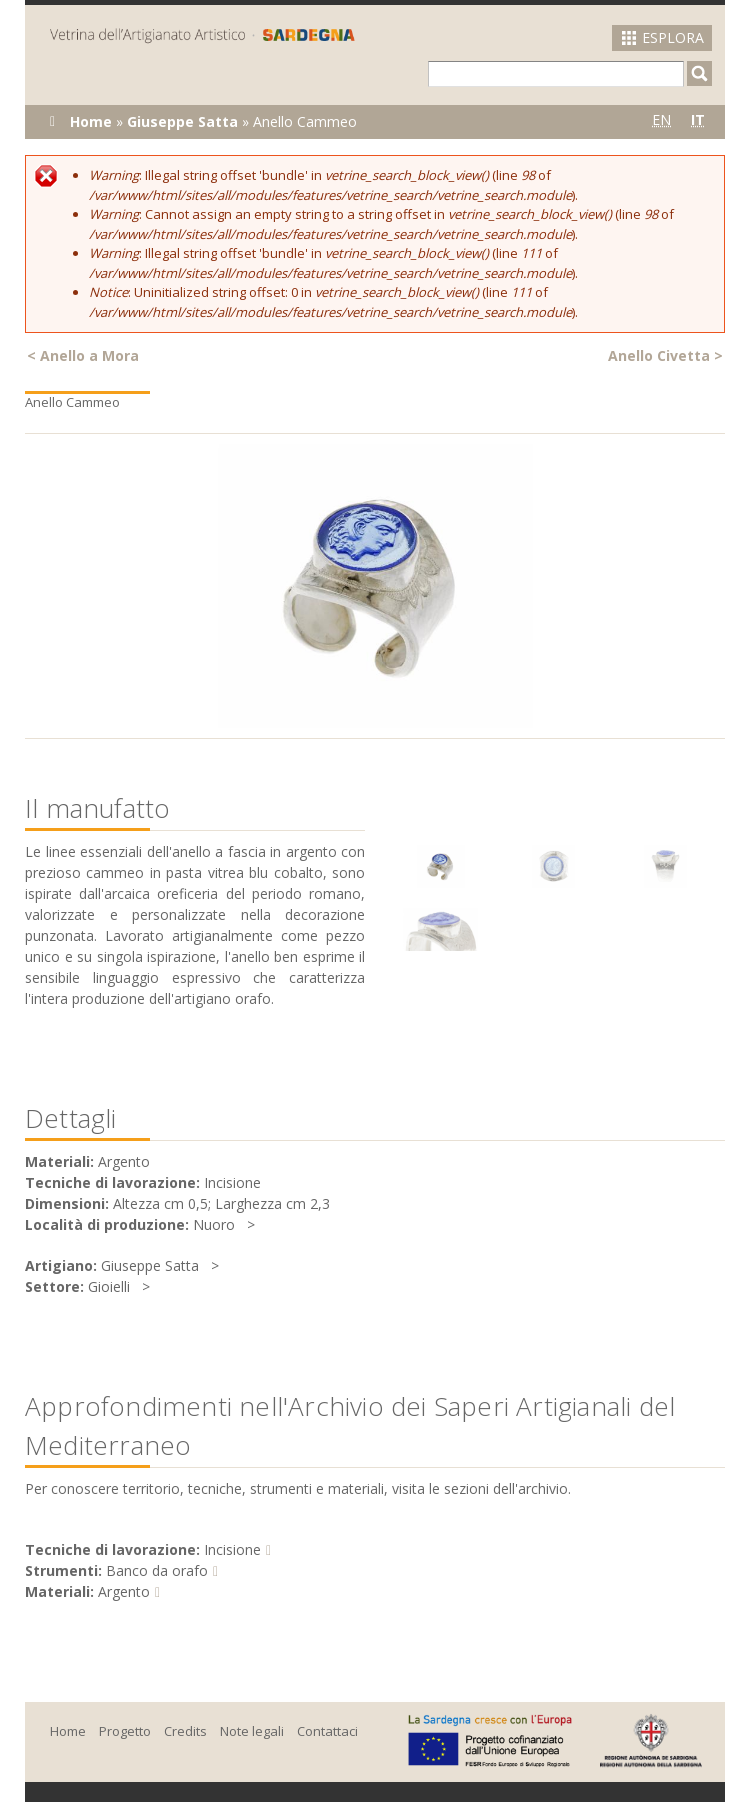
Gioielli (109, 1286)
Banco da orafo (157, 1570)
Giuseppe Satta (182, 121)
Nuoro (214, 1224)
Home (91, 121)
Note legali (252, 1731)
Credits (185, 1731)
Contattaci (327, 1731)
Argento (124, 1591)
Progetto (125, 1731)
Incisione (232, 1549)
